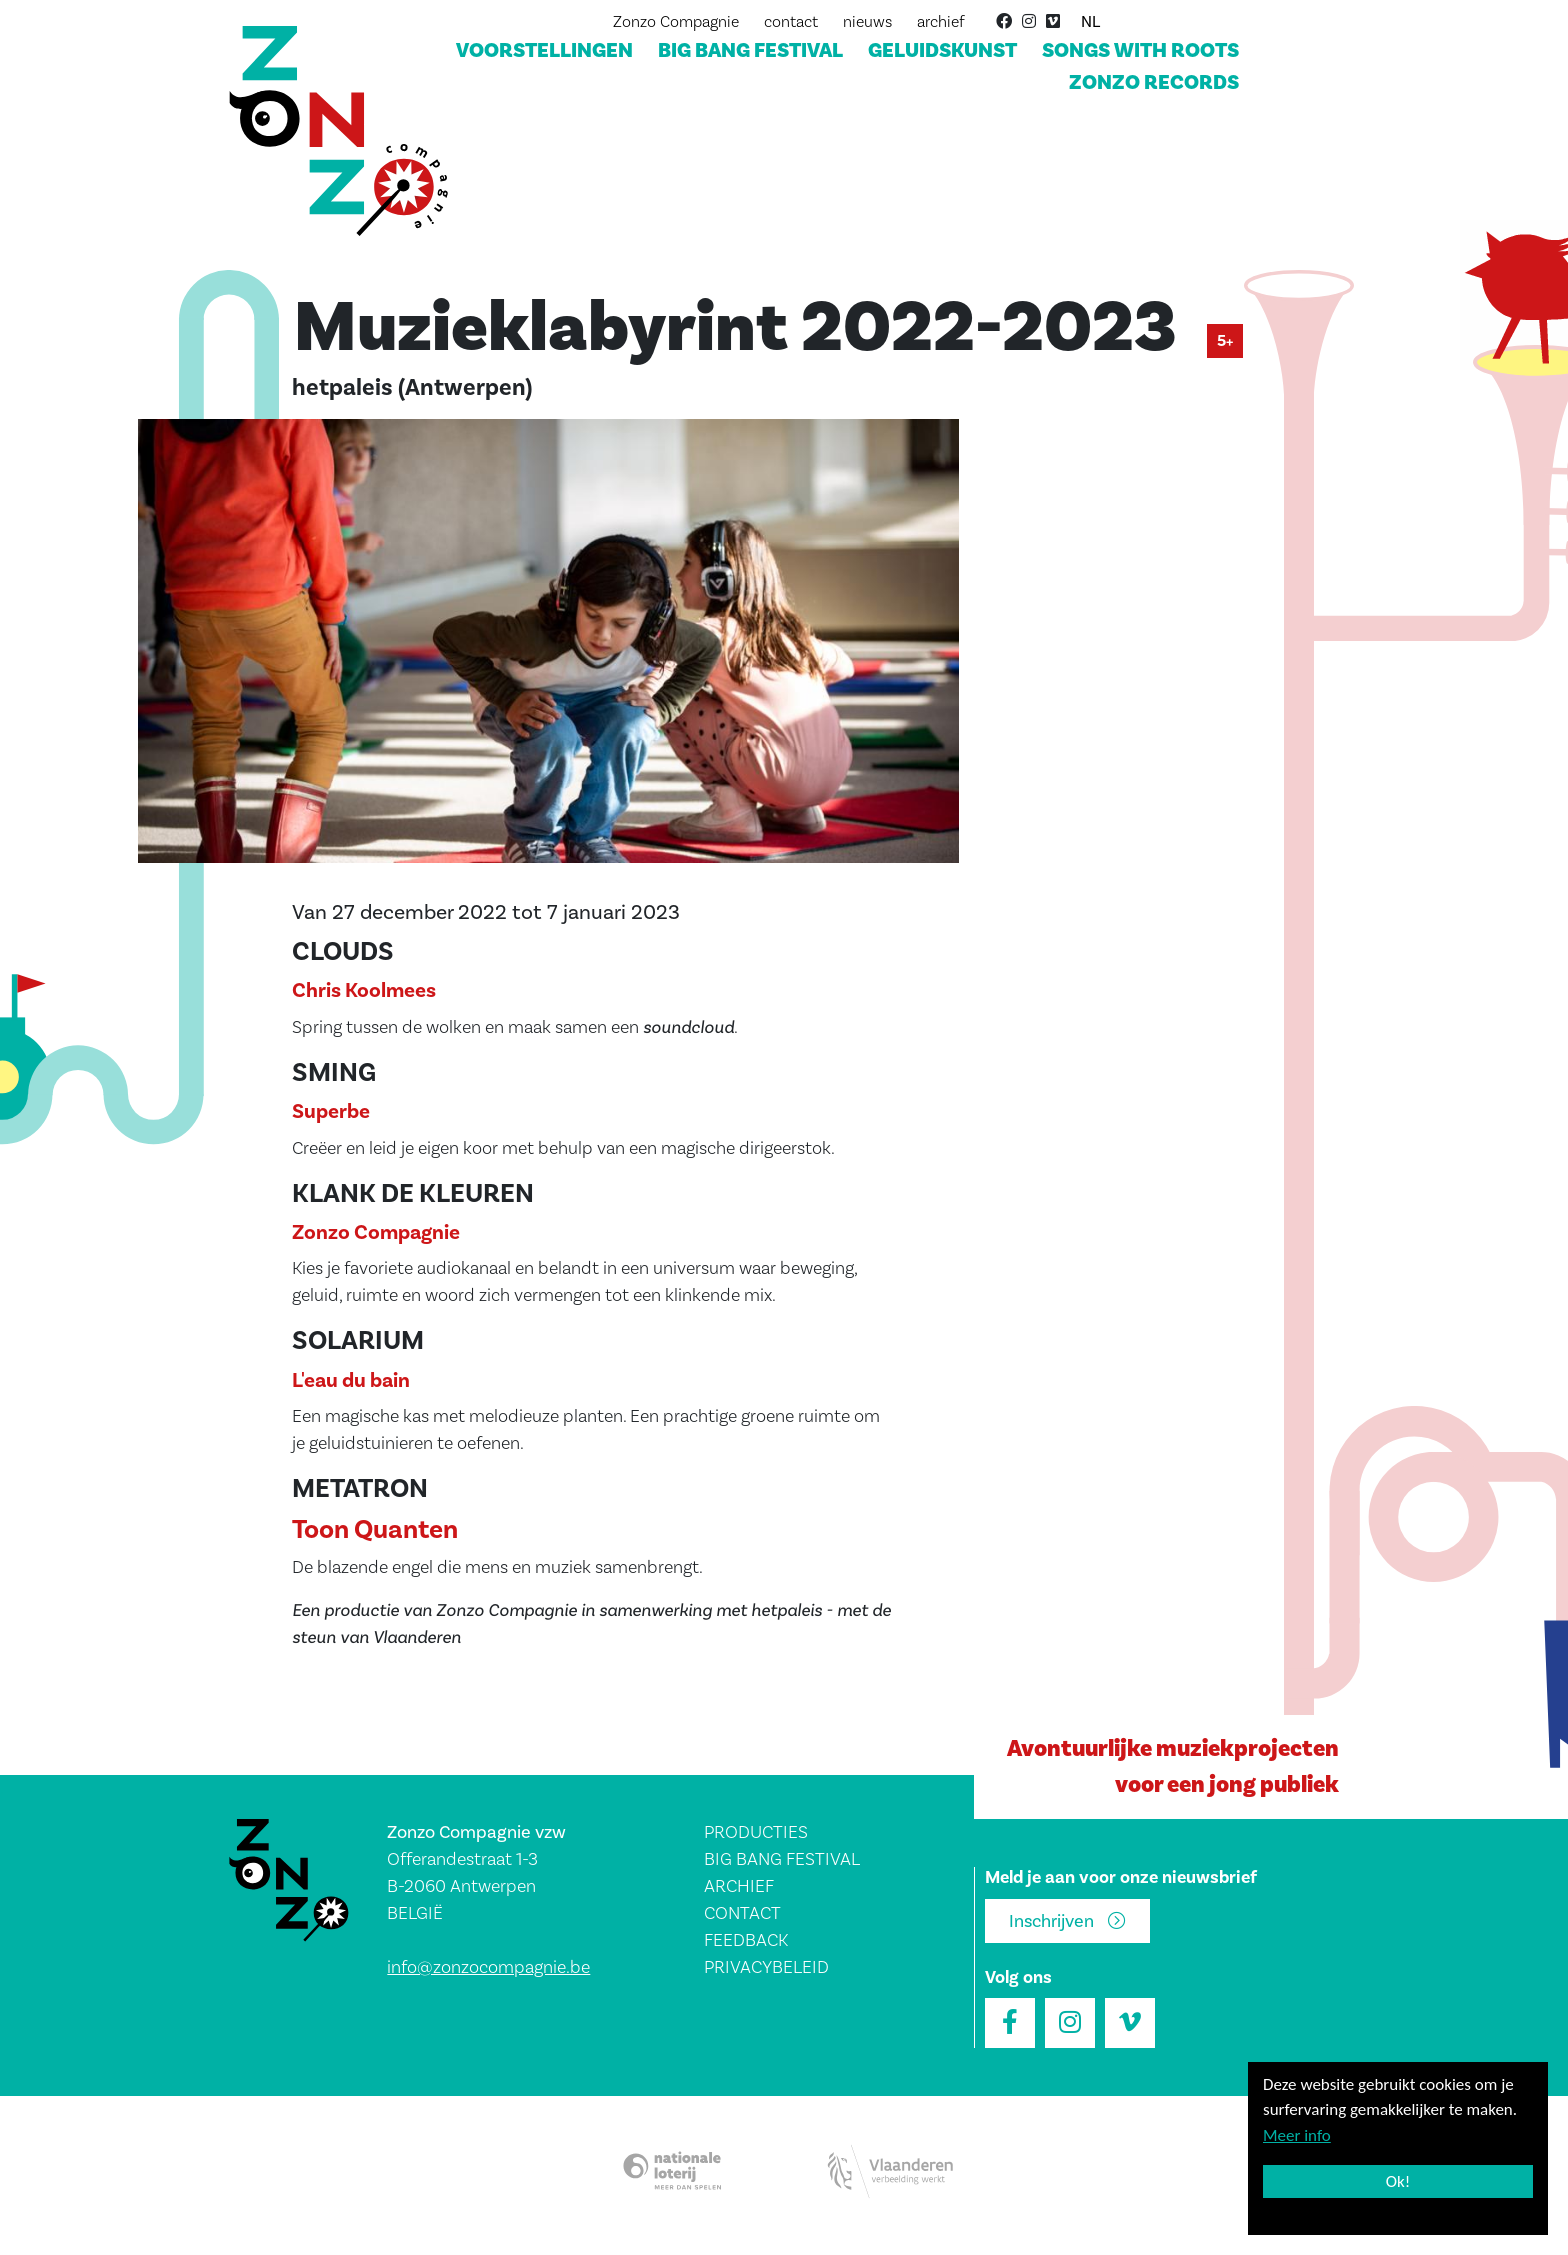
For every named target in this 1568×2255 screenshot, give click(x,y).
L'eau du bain (351, 1380)
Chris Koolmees (364, 990)
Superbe (331, 1111)
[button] (548, 647)
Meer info (1297, 2135)
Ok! (1398, 2181)
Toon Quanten (375, 1530)
